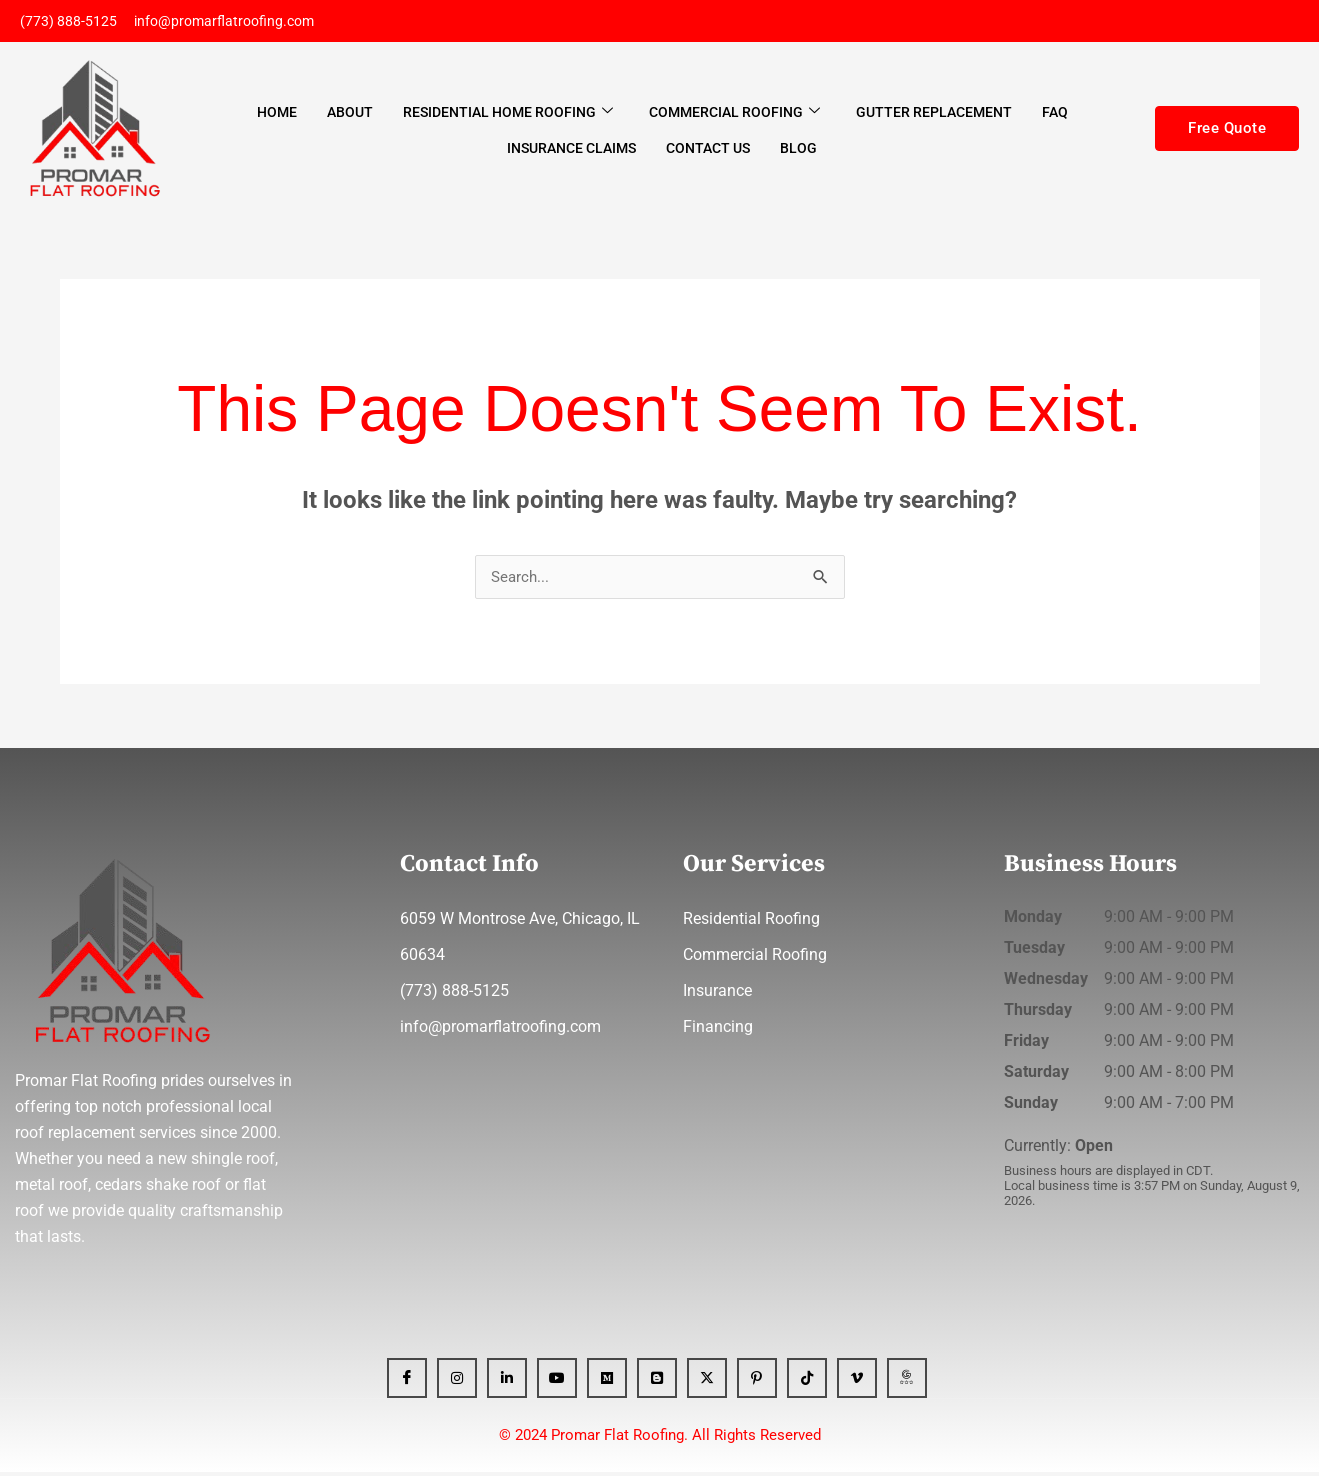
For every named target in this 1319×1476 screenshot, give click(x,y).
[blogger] (657, 1382)
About (350, 115)
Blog (798, 150)
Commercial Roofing (734, 114)
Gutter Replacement (934, 115)
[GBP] (907, 1382)
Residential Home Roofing (508, 114)
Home (277, 115)
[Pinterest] (757, 1382)
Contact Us (708, 150)
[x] (707, 1382)
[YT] (557, 1382)
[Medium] (607, 1382)
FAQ (1055, 115)
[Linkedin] (507, 1382)
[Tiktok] (807, 1382)
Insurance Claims (571, 150)
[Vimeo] (857, 1382)
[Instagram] (457, 1382)
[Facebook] (407, 1382)
